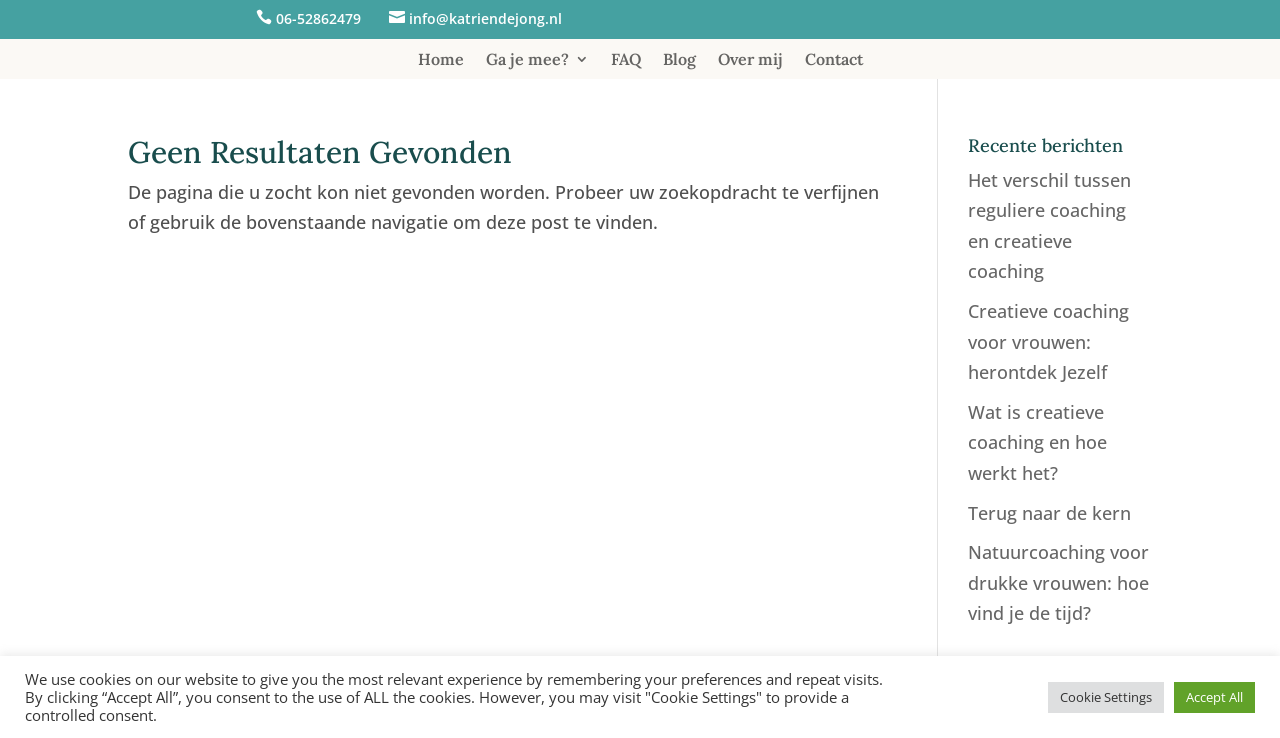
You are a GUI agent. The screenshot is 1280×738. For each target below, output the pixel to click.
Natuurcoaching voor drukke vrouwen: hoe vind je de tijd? (1058, 582)
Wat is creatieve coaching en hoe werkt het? (1037, 442)
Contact (834, 60)
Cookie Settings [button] (1106, 697)
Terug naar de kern (1049, 513)
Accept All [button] (1214, 697)
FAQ (626, 60)
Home (441, 60)
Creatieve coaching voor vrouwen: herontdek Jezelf (1048, 341)
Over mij (750, 60)
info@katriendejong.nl (485, 18)
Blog (679, 60)
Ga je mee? (527, 60)
